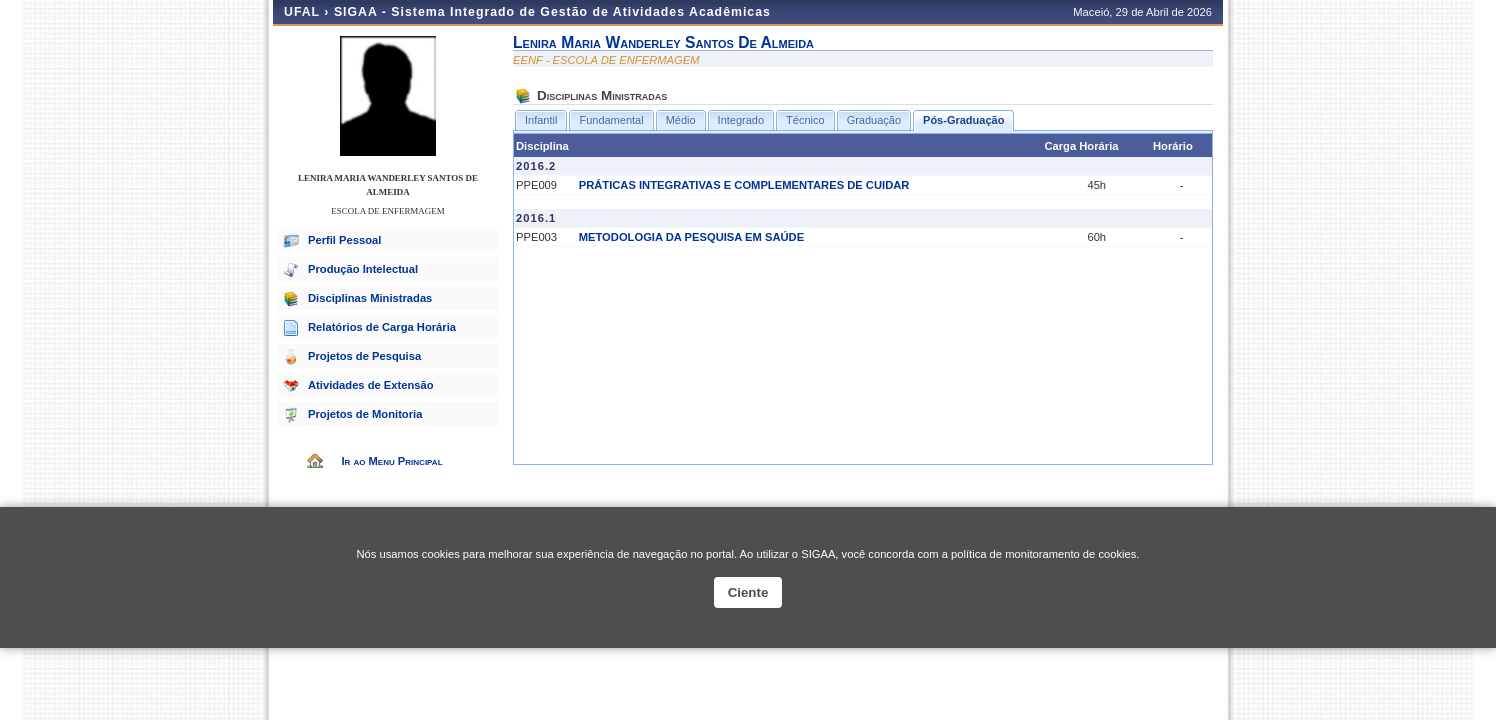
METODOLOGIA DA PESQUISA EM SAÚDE (691, 237)
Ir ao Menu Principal (391, 461)
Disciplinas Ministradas (370, 298)
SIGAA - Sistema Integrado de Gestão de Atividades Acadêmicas (552, 12)
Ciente (748, 592)
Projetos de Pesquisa (364, 356)
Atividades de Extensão (371, 385)
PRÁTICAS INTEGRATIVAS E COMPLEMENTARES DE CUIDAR (744, 185)
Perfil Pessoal (344, 240)
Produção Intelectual (363, 269)
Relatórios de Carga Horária (382, 327)
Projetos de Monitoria (365, 414)
